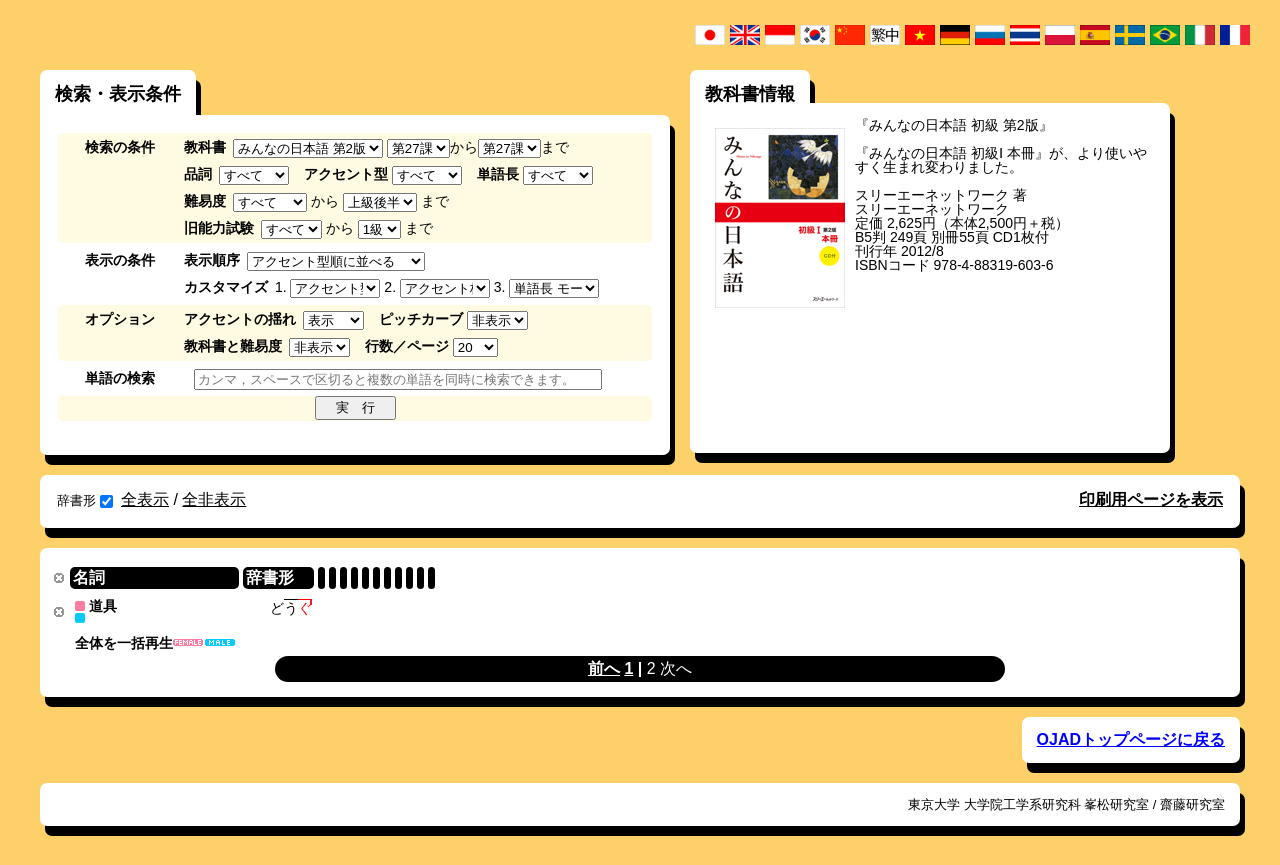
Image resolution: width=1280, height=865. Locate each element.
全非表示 (214, 499)
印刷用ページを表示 (1151, 499)
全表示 (145, 499)
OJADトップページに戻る (1131, 738)
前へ (604, 667)
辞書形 (85, 500)
